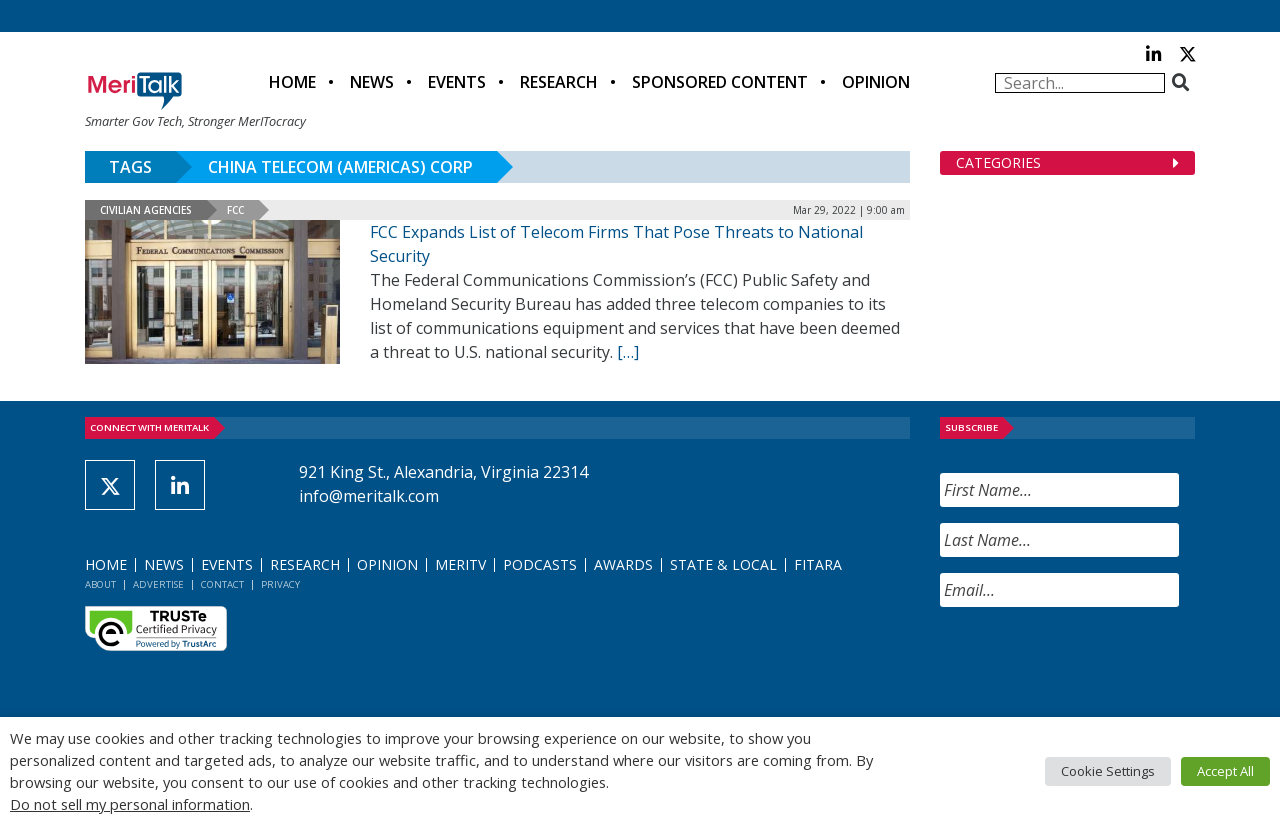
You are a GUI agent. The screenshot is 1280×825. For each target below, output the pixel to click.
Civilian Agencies (146, 210)
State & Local (723, 564)
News (372, 82)
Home (292, 82)
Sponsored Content (720, 82)
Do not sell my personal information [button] (130, 804)
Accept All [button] (1225, 771)
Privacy (280, 584)
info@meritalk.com (369, 496)
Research (559, 82)
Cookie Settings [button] (1108, 771)
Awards (623, 564)
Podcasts (540, 564)
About (100, 584)
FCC (235, 210)
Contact (222, 584)
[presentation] (1092, 662)
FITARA (818, 564)
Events (457, 82)
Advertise (158, 584)
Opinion (876, 82)
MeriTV (460, 564)
